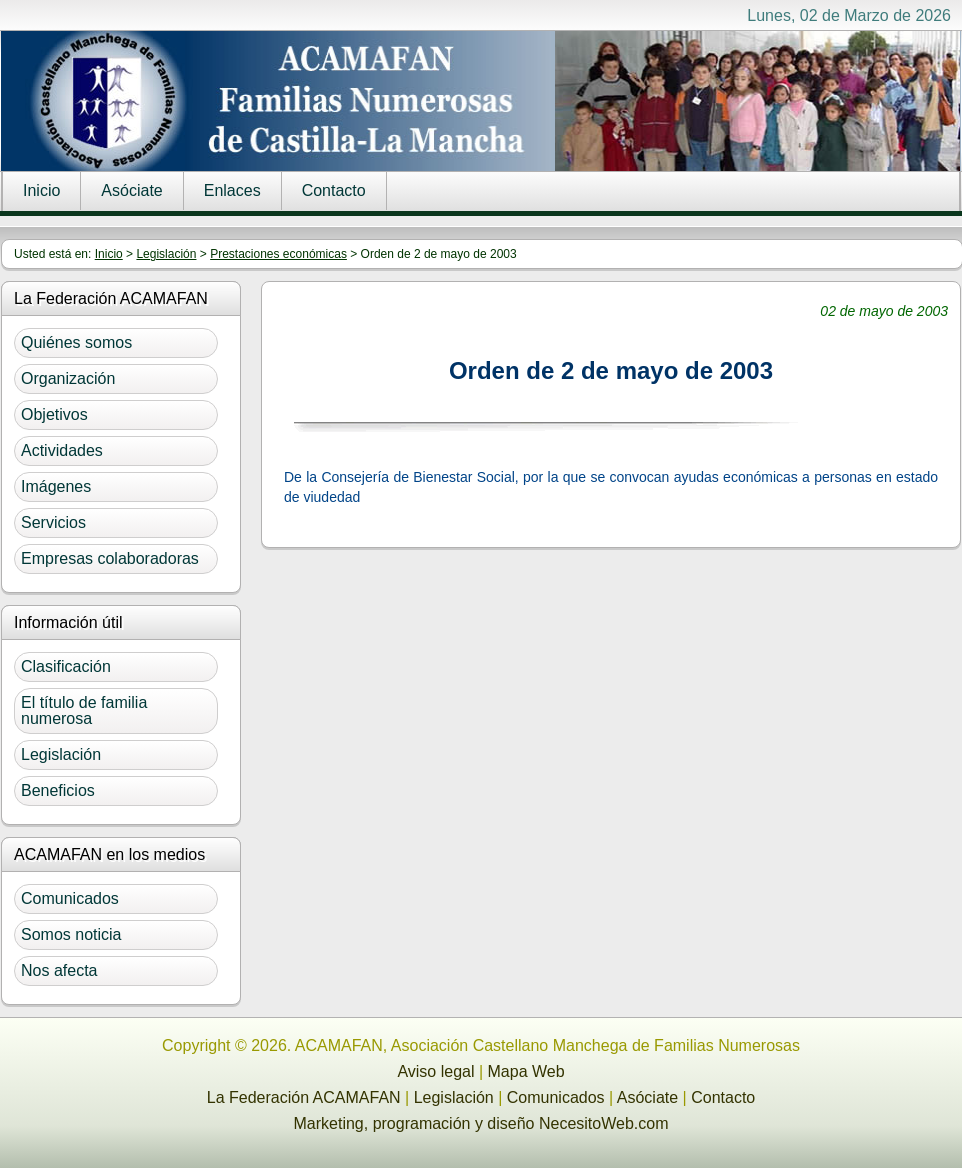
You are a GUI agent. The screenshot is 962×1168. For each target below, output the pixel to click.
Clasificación (66, 666)
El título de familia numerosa (84, 710)
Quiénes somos (76, 342)
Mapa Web (526, 1071)
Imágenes (56, 486)
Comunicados (70, 898)
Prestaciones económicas (278, 254)
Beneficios (58, 790)
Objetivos (54, 414)
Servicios (53, 522)
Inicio (41, 190)
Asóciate (131, 190)
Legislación (166, 254)
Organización (68, 378)
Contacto (334, 190)
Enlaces (232, 190)
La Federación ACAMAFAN (304, 1097)
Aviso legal (435, 1071)
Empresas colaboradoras (110, 558)
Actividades (62, 450)
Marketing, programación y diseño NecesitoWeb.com (481, 1123)
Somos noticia (71, 934)
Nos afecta (59, 970)
